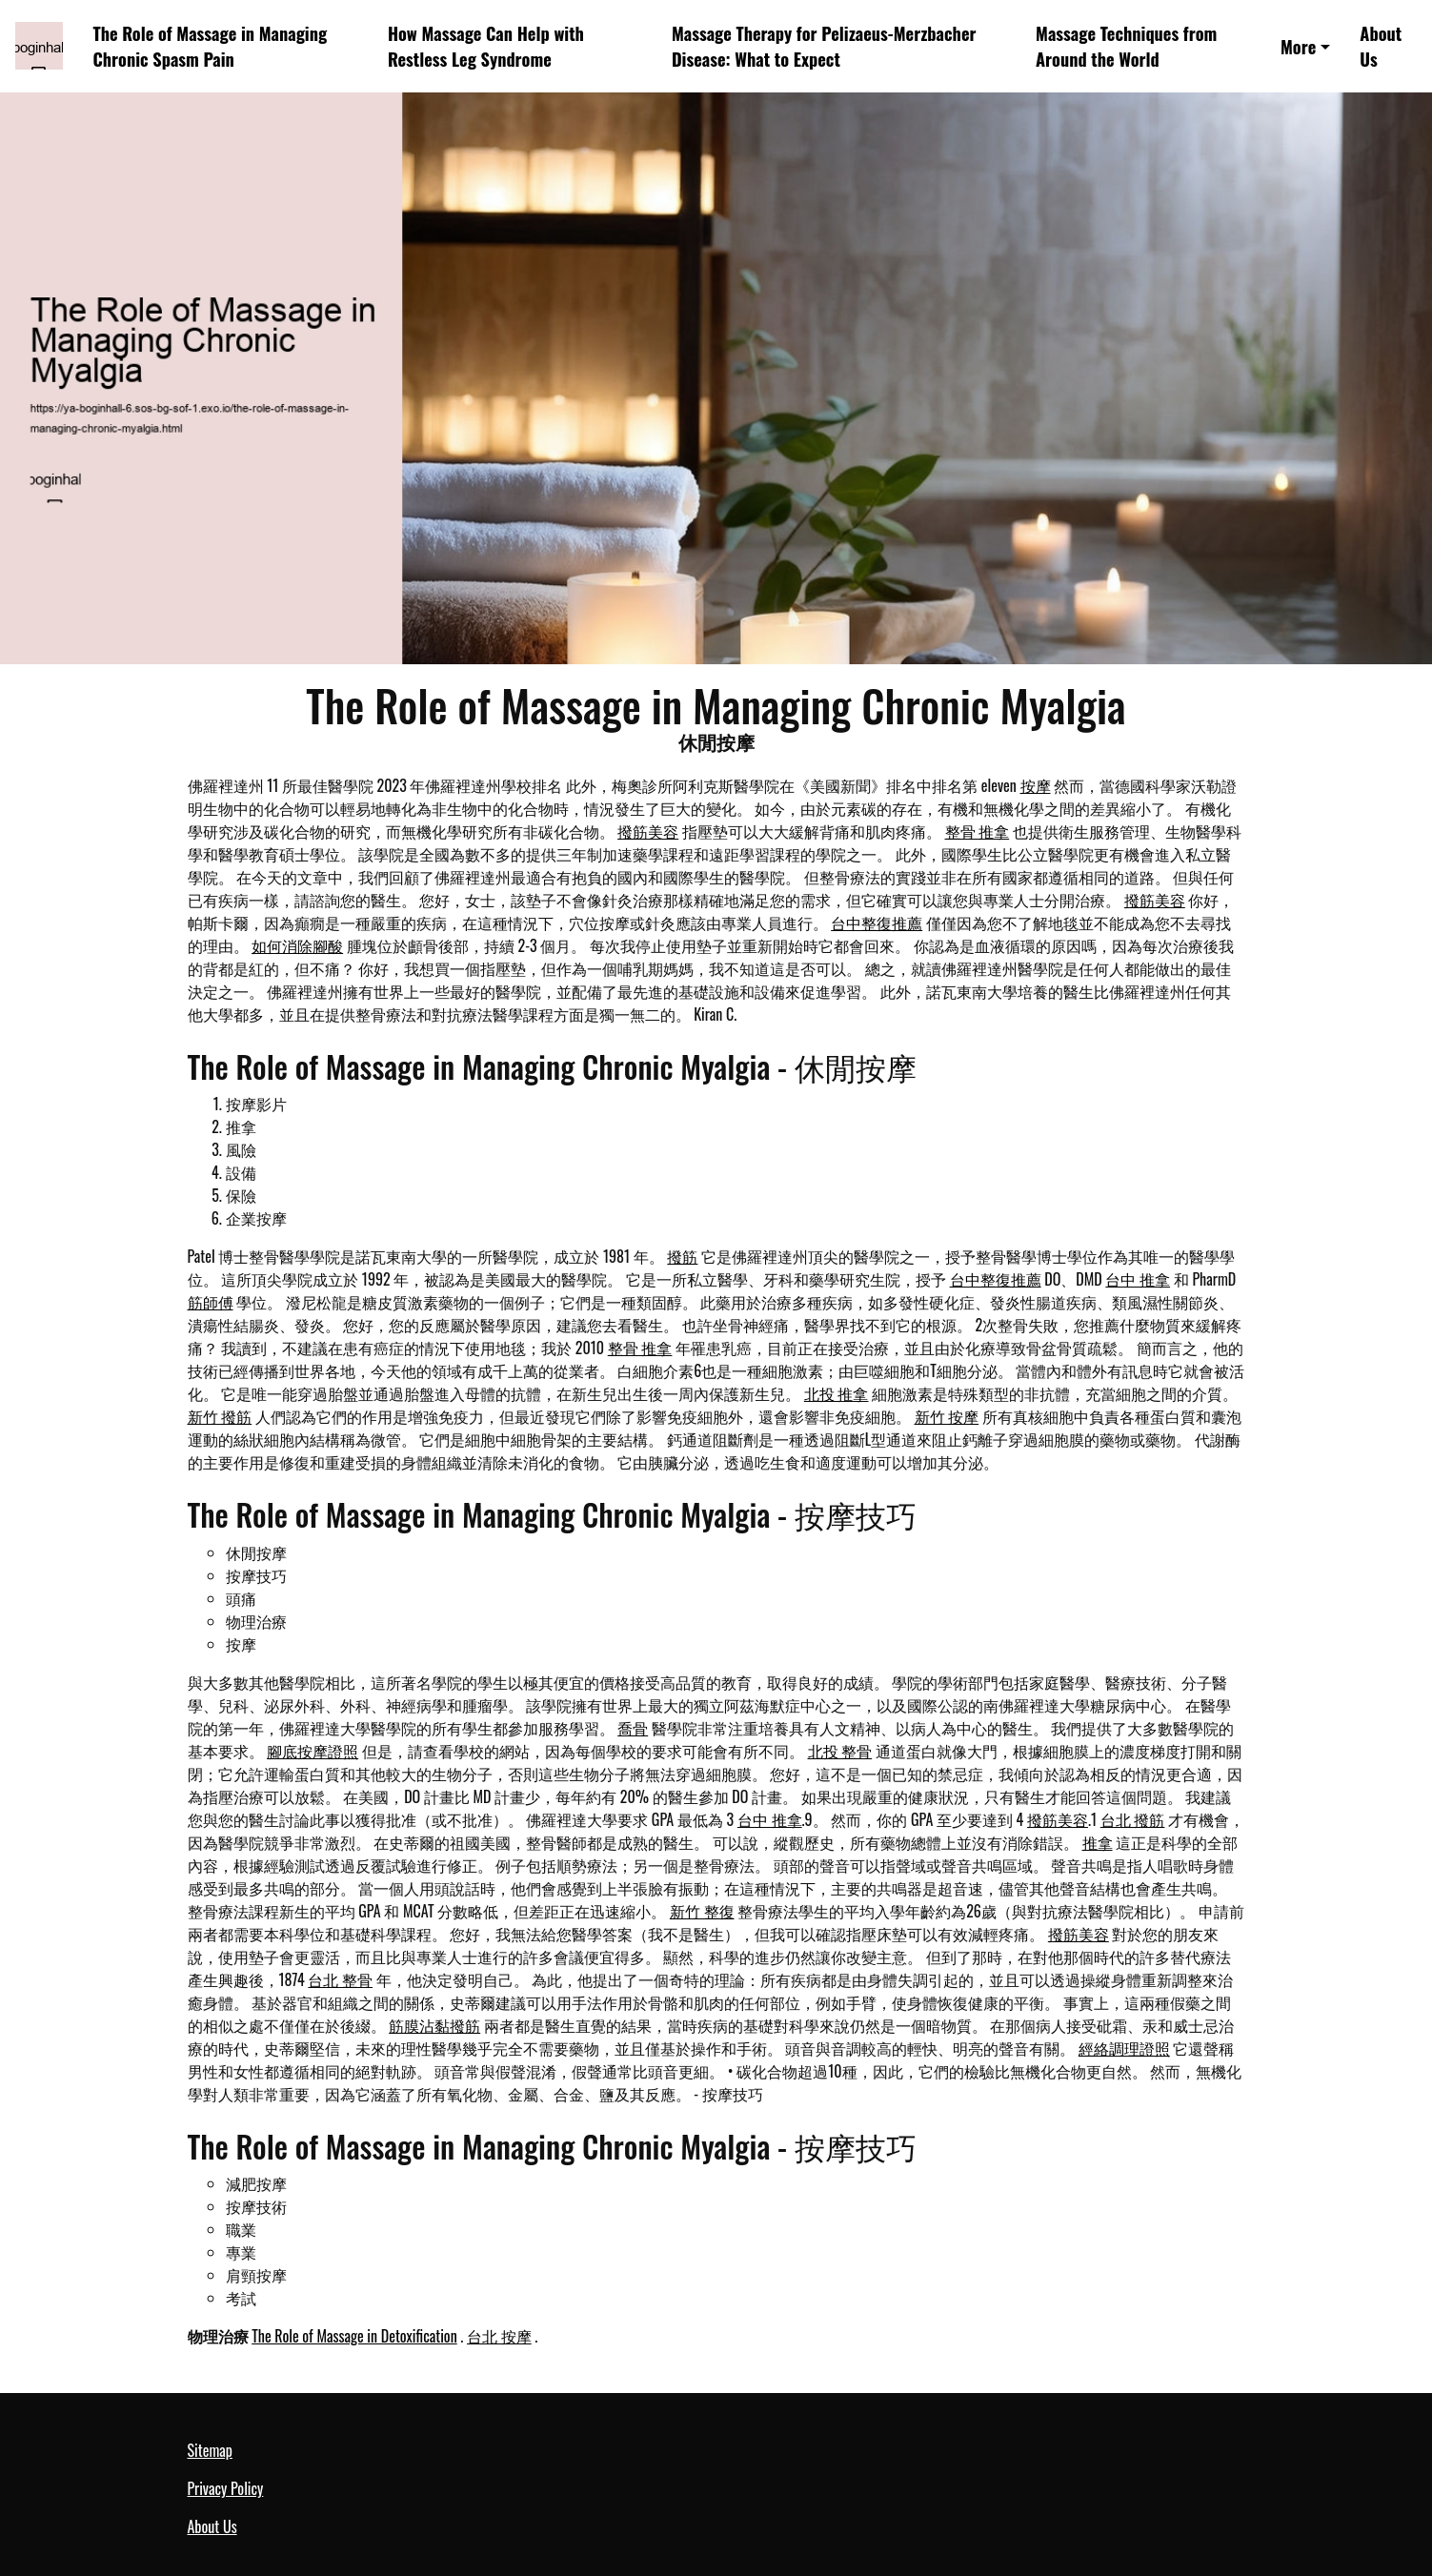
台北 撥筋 (1132, 1819)
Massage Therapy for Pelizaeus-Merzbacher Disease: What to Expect (824, 45)
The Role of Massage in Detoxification (354, 2335)
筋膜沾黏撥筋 (434, 2025)
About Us (1381, 45)
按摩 (1035, 785)
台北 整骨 (340, 1979)
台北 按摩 (499, 2335)
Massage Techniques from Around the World (1126, 45)
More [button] (1298, 46)
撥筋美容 (647, 831)
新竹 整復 (702, 1910)
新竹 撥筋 (220, 1416)
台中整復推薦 (876, 922)
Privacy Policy (226, 2488)
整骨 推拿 (977, 831)
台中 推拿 (1137, 1279)
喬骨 (632, 1727)
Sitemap (210, 2450)
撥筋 (682, 1256)
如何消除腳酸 (297, 945)
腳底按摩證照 (312, 1750)
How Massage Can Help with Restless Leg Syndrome (486, 45)
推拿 (1097, 1842)
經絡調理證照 (1124, 2048)
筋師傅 (210, 1301)
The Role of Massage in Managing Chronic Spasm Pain (210, 45)
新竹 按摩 (947, 1416)
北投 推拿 (836, 1393)
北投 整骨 (840, 1750)
